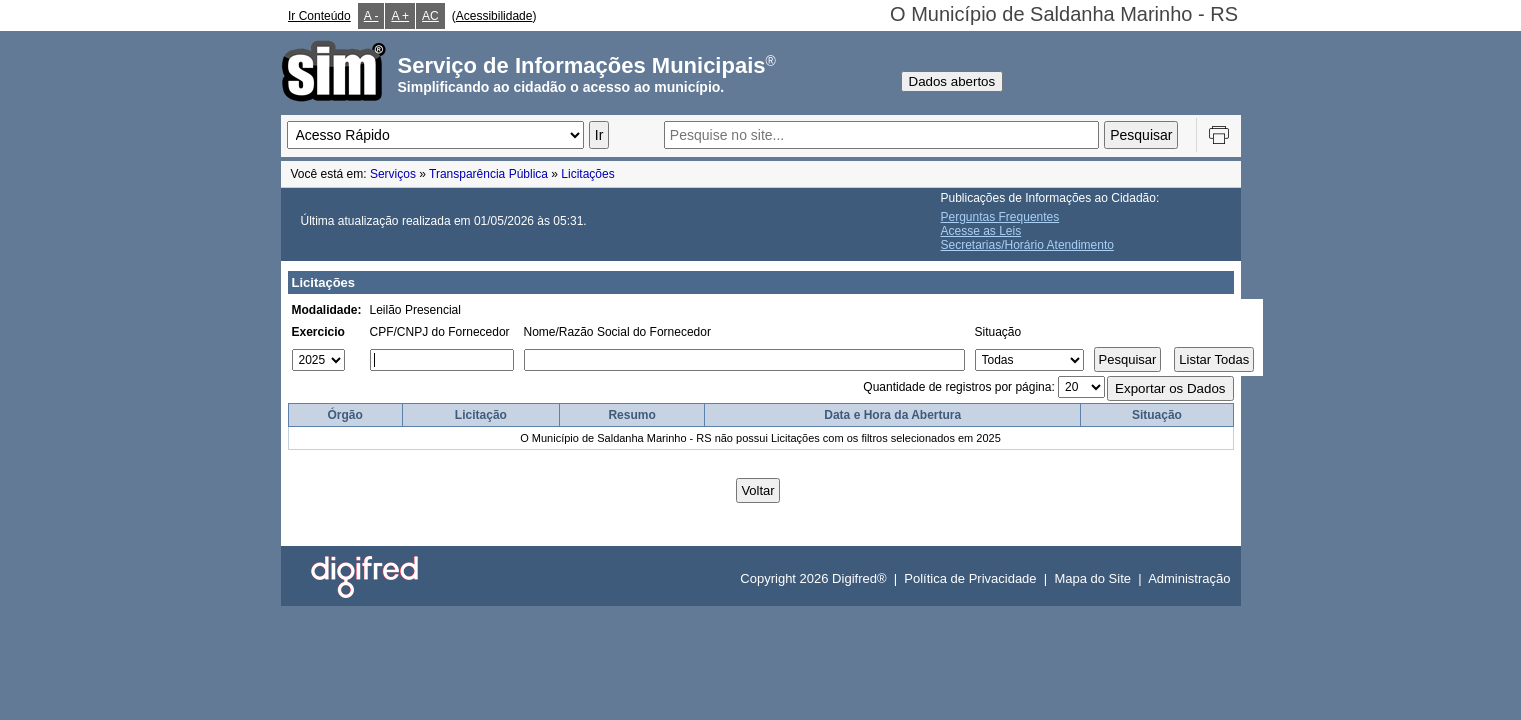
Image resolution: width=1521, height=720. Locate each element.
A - (371, 16)
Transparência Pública (488, 174)
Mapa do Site (1092, 578)
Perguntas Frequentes (1000, 217)
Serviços (393, 174)
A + (400, 16)
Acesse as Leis (981, 231)
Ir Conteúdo (319, 16)
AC (430, 16)
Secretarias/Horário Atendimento (1027, 245)
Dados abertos (952, 81)
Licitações (587, 174)
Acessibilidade (494, 16)
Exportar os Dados (1170, 388)
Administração (1189, 578)
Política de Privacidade (970, 578)
